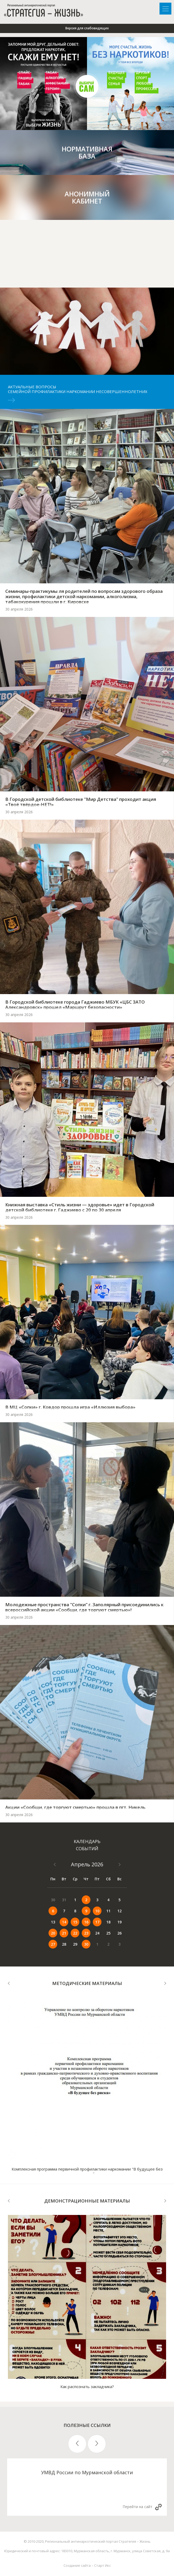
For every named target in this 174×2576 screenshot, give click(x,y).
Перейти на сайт (137, 2506)
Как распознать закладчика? (87, 2386)
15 (75, 1921)
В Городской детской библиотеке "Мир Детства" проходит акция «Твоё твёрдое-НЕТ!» (80, 801)
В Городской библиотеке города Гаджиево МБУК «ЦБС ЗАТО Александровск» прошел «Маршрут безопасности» (75, 1004)
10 (97, 1910)
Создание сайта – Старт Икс (87, 2565)
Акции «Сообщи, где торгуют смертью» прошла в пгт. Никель (75, 1807)
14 (64, 1921)
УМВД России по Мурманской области (87, 2472)
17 (97, 1921)
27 (53, 1944)
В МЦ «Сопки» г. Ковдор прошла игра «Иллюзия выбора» (70, 1407)
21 (64, 1933)
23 (86, 1933)
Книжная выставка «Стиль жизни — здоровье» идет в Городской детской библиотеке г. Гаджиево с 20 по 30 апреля (79, 1207)
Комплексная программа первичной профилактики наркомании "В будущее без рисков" (87, 2171)
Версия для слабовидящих (87, 28)
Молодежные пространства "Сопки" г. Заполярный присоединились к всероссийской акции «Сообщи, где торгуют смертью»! (84, 1607)
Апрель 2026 (87, 1864)
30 (86, 1944)
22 (75, 1933)
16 (86, 1921)
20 (53, 1933)
